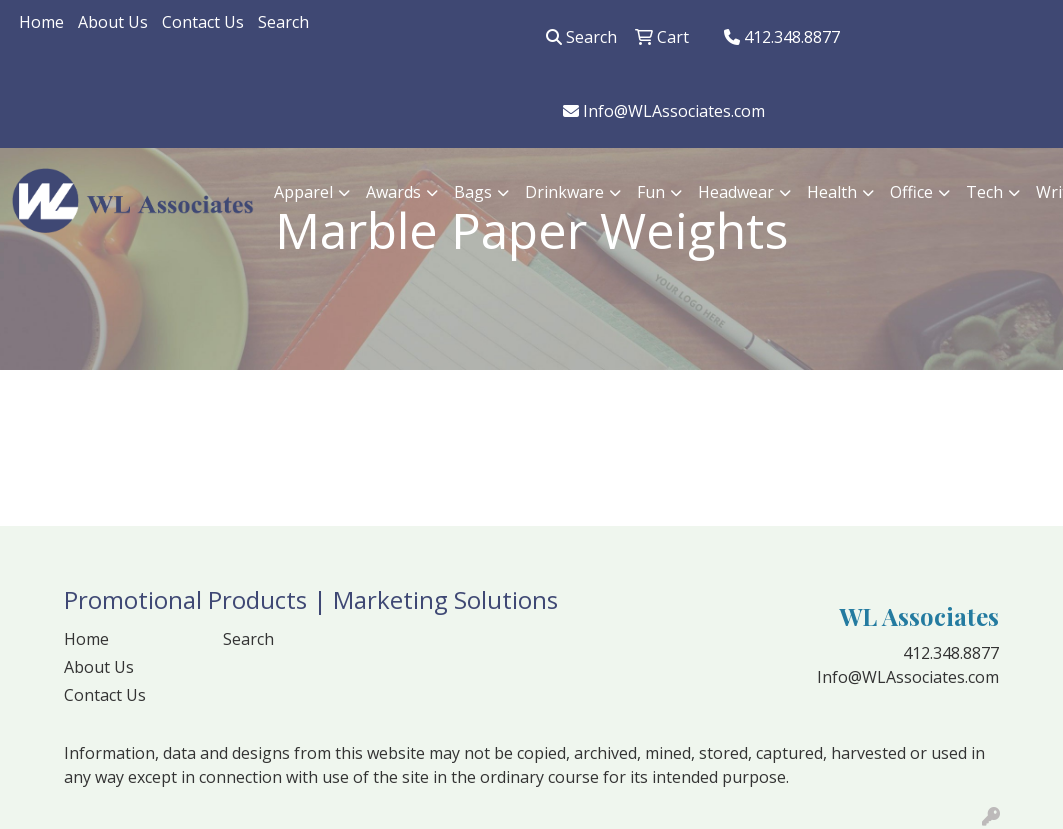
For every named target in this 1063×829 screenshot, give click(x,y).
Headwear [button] (736, 192)
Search (283, 22)
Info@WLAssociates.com (664, 111)
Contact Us (203, 22)
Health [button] (832, 192)
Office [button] (911, 192)
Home (41, 22)
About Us (113, 22)
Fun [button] (651, 192)
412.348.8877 (782, 37)
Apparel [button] (303, 192)
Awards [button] (393, 192)
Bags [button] (473, 192)
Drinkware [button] (564, 192)
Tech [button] (984, 192)
